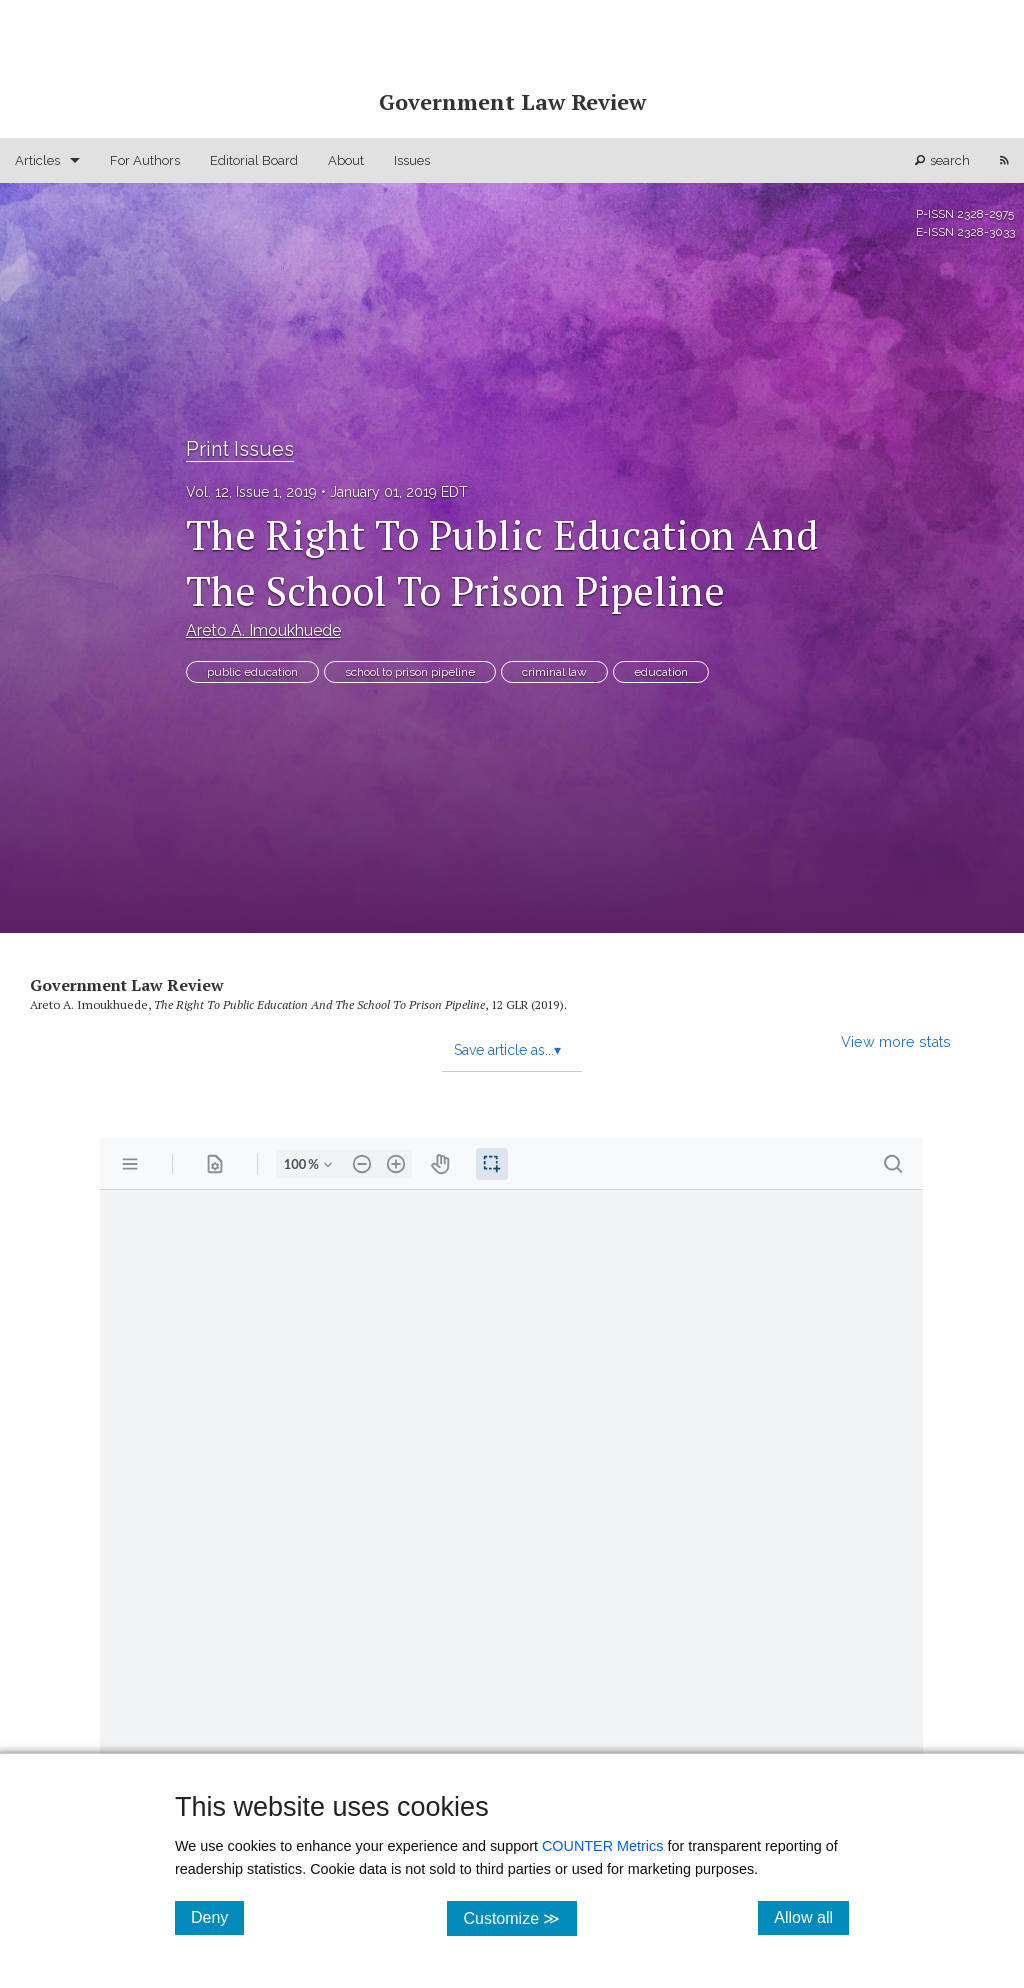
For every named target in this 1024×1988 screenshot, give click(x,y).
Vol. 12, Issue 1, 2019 (251, 492)
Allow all (811, 1917)
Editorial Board (254, 160)
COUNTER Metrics (603, 1846)
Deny (217, 1917)
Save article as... (507, 1050)
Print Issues (240, 449)
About (346, 160)
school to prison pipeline (410, 672)
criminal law (554, 672)
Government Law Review (127, 985)
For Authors (145, 160)
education (661, 672)
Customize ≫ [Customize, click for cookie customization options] (519, 1917)
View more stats (896, 1041)
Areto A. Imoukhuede (263, 630)
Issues (412, 160)
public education (252, 672)
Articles (37, 160)
